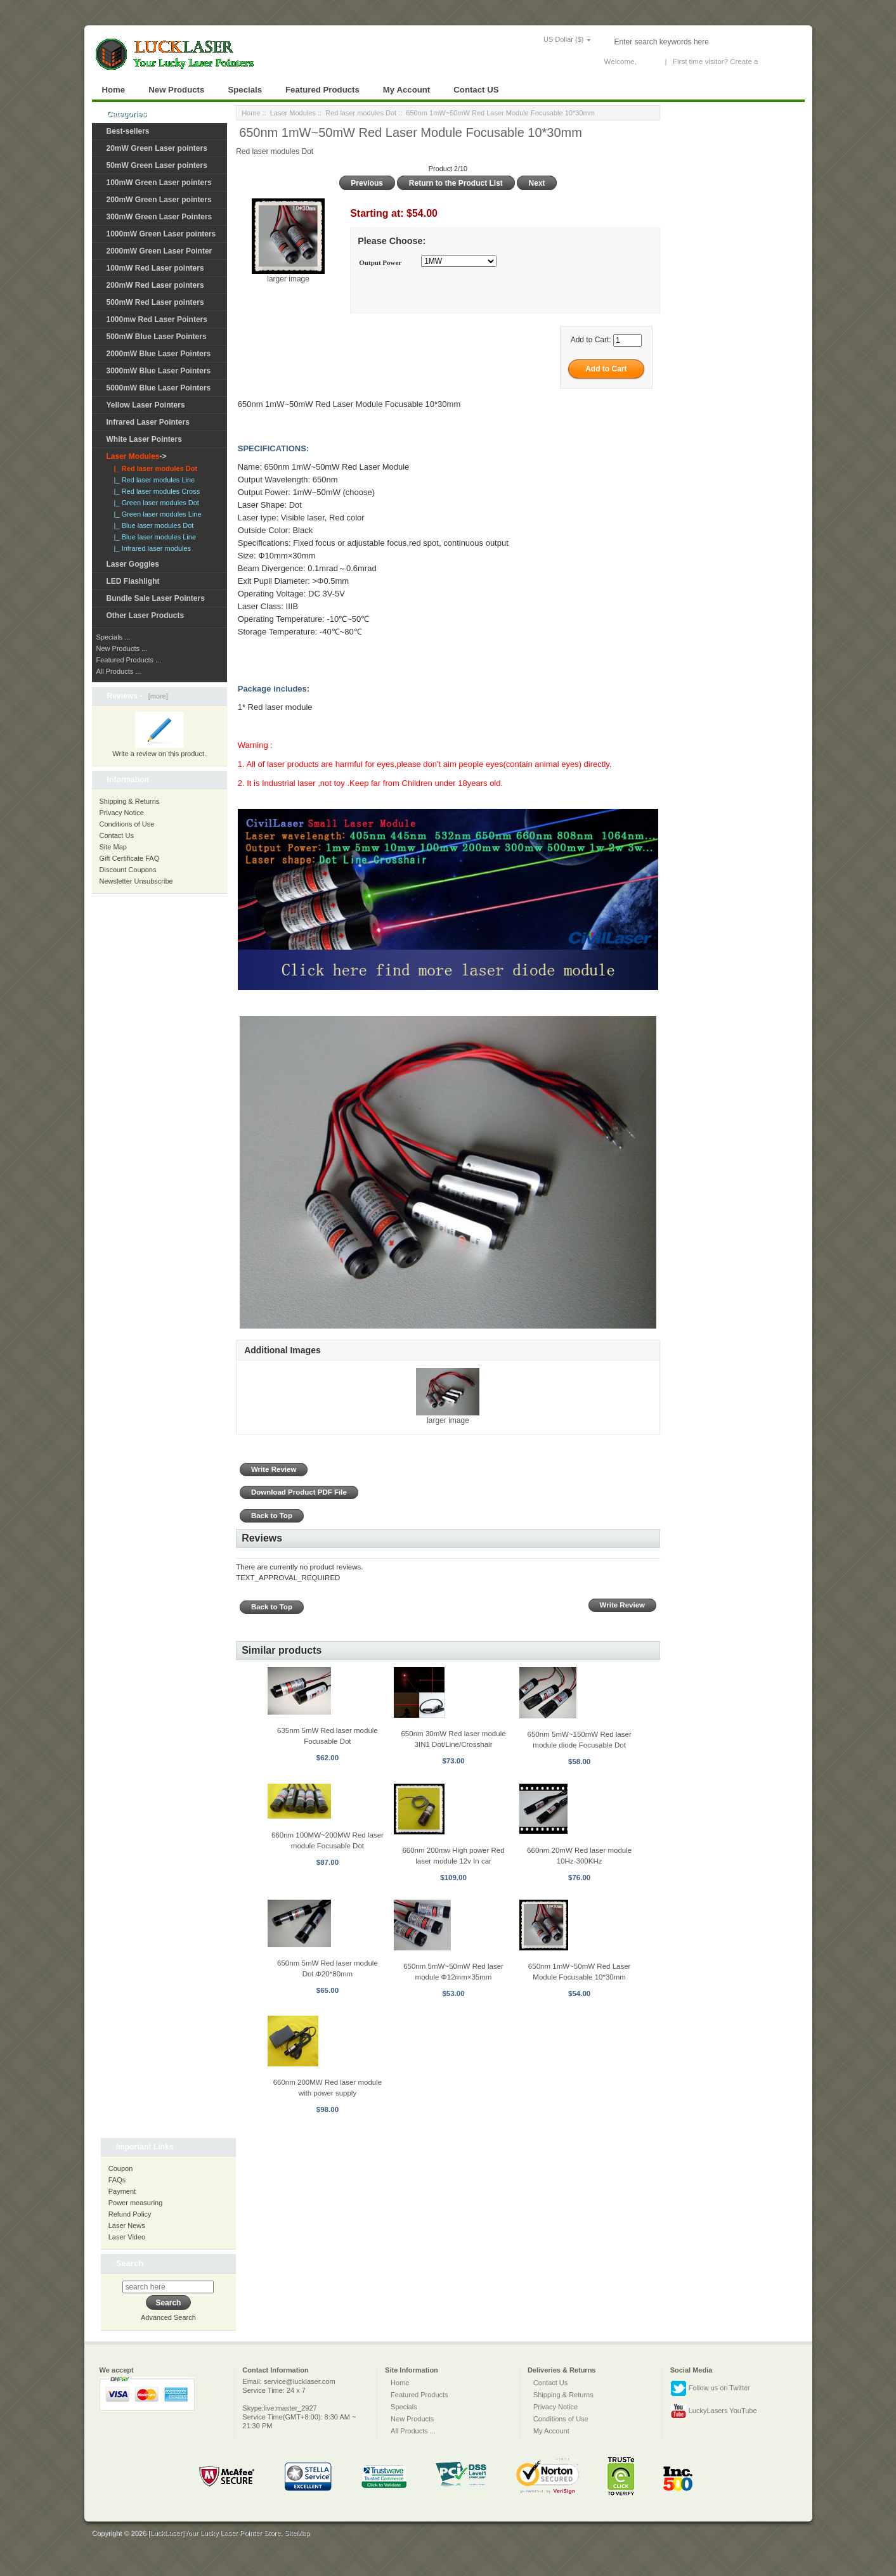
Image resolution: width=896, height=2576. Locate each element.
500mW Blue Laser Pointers (157, 336)
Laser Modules (293, 113)
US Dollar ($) (546, 39)
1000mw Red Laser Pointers (157, 319)
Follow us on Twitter (710, 2388)
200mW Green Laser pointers (159, 199)
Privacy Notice (122, 812)
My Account (406, 89)
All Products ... (118, 671)
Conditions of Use (127, 824)
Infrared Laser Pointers (148, 422)
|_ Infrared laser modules (151, 548)
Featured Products (322, 89)
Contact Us (117, 835)
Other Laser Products (146, 615)
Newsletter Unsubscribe (136, 881)
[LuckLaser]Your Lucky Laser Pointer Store (214, 2533)
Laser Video (127, 2237)
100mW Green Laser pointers (159, 182)
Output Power (380, 262)
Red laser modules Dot (360, 113)
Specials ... (113, 637)
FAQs (117, 2180)
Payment (122, 2191)
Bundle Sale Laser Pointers (156, 598)
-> (137, 456)
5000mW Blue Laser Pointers (159, 387)
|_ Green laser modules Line (156, 514)
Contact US (475, 89)
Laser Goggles (133, 564)
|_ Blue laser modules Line (153, 537)
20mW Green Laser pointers (157, 148)
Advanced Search (168, 2317)
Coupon (120, 2168)
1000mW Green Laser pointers (161, 233)
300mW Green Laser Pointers (159, 216)
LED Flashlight (133, 581)
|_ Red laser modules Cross (155, 491)
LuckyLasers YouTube (713, 2411)
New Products (176, 89)
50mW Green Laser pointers (157, 165)
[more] (156, 696)
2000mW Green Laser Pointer (159, 251)
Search (129, 2263)
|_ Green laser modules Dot (154, 502)
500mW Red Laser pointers (155, 302)
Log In (649, 61)
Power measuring (135, 2202)
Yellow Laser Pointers (146, 405)
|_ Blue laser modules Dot (152, 525)
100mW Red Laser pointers (155, 268)
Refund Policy (130, 2214)
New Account (781, 61)
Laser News (126, 2225)
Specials (245, 89)
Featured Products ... (129, 660)
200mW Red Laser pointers (155, 285)
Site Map (113, 847)
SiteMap (296, 2533)
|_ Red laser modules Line (152, 480)
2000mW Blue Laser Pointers (159, 353)
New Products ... (122, 648)
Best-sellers (128, 131)
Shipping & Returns (130, 801)
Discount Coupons (128, 869)
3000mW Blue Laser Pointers (159, 370)
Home (114, 89)
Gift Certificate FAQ (130, 858)
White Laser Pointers (144, 439)
